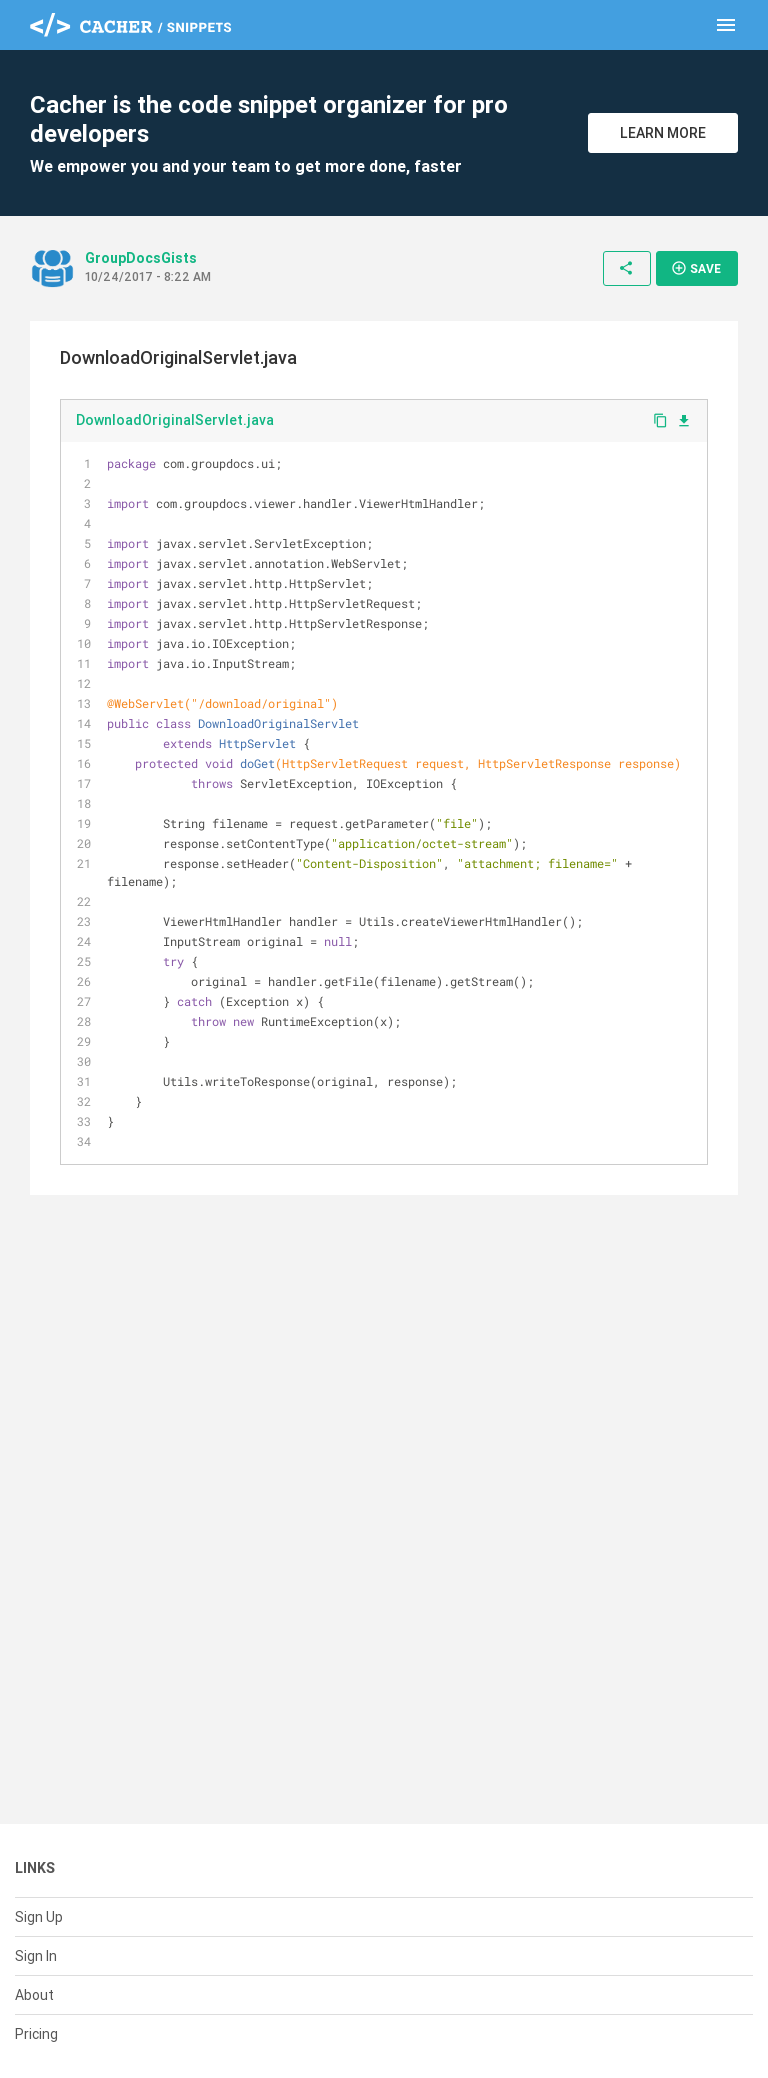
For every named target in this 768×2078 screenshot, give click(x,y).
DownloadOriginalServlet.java (175, 420)
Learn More (663, 133)
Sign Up (39, 1917)
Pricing (36, 2034)
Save (696, 268)
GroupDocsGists (141, 258)
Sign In (36, 1956)
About (34, 1995)
